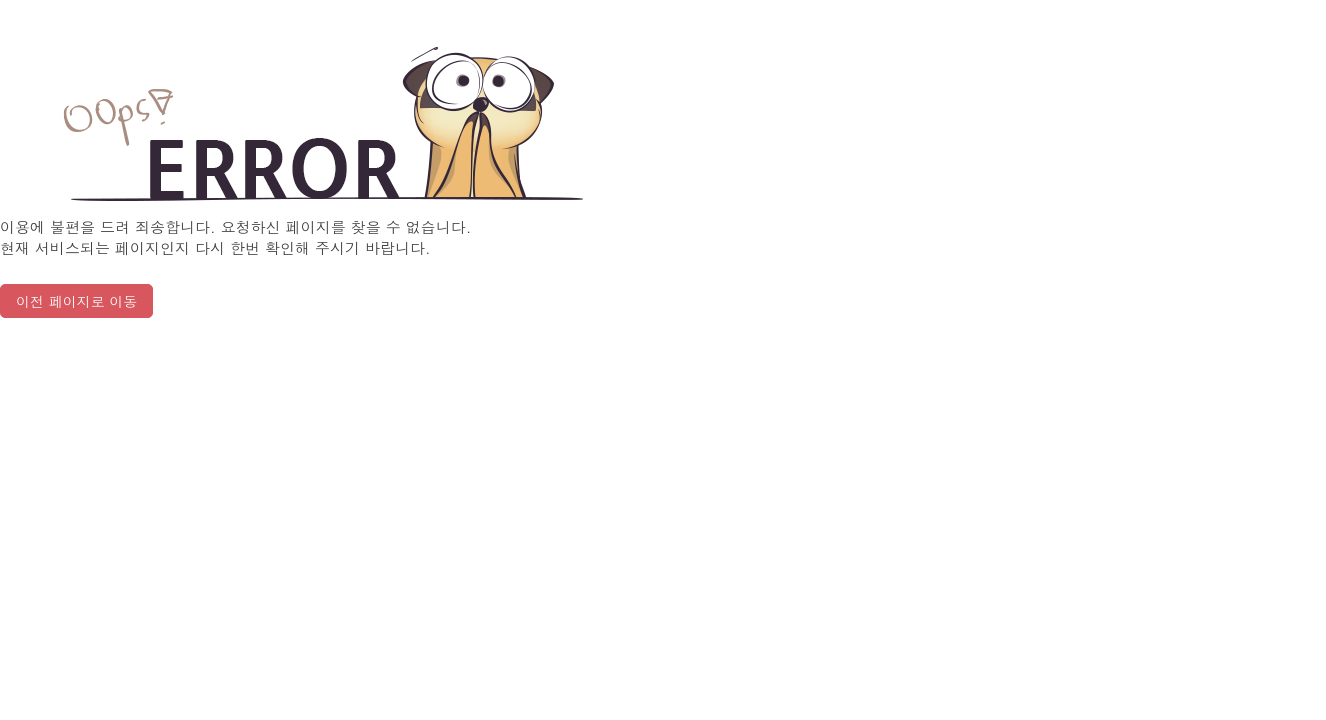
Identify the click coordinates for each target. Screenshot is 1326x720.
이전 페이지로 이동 (76, 301)
